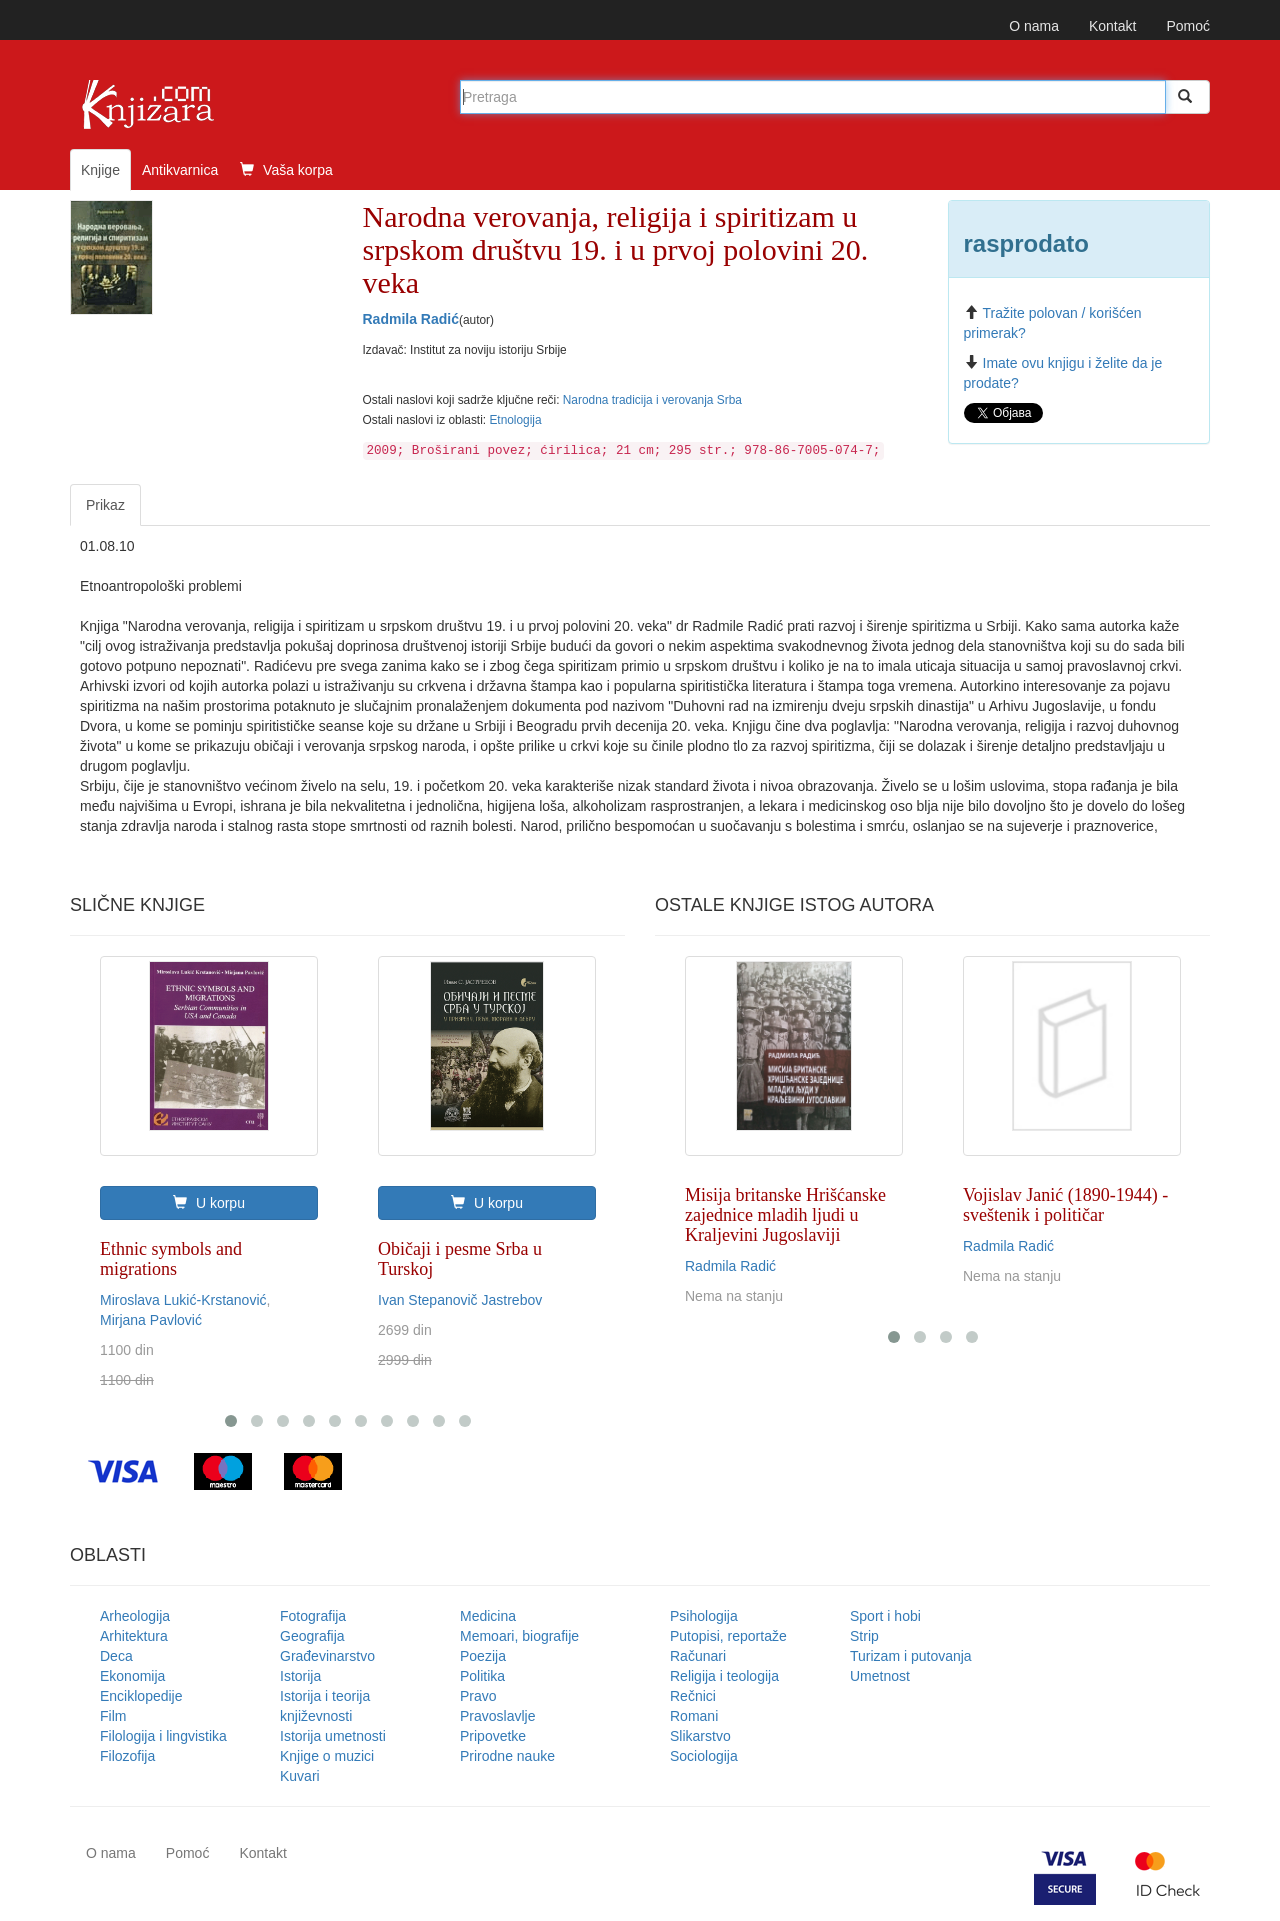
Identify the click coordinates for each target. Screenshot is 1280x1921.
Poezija (483, 1656)
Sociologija (704, 1756)
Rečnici (693, 1696)
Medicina (488, 1616)
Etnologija (515, 420)
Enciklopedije (141, 1696)
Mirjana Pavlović (151, 1320)
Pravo (478, 1696)
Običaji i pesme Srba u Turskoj (460, 1259)
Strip (864, 1636)
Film (113, 1716)
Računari (698, 1656)
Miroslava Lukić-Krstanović (183, 1300)
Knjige (100, 170)
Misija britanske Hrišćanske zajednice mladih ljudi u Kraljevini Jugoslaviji (785, 1215)
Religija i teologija (724, 1676)
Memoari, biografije (519, 1636)
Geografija (312, 1636)
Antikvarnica (180, 170)
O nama (1034, 26)
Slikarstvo (700, 1736)
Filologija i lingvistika (163, 1736)
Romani (694, 1716)
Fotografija (313, 1616)
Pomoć (1188, 26)
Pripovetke (493, 1736)
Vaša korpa (286, 170)
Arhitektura (134, 1636)
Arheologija (135, 1616)
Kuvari (300, 1776)
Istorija (300, 1676)
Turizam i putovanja (911, 1656)
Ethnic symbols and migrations (171, 1259)
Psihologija (704, 1616)
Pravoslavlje (497, 1716)
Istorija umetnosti (333, 1736)
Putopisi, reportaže (728, 1636)
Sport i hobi (885, 1616)
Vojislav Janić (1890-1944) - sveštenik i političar (1065, 1205)
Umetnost (880, 1676)
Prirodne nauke (507, 1756)
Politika (482, 1676)
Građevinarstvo (327, 1656)
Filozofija (127, 1756)
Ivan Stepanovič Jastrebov (460, 1300)
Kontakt (1112, 26)
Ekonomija (132, 1676)
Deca (116, 1656)
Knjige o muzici (327, 1756)
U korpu (209, 1203)
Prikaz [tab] (105, 505)
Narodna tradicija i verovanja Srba (652, 400)
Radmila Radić (411, 319)
